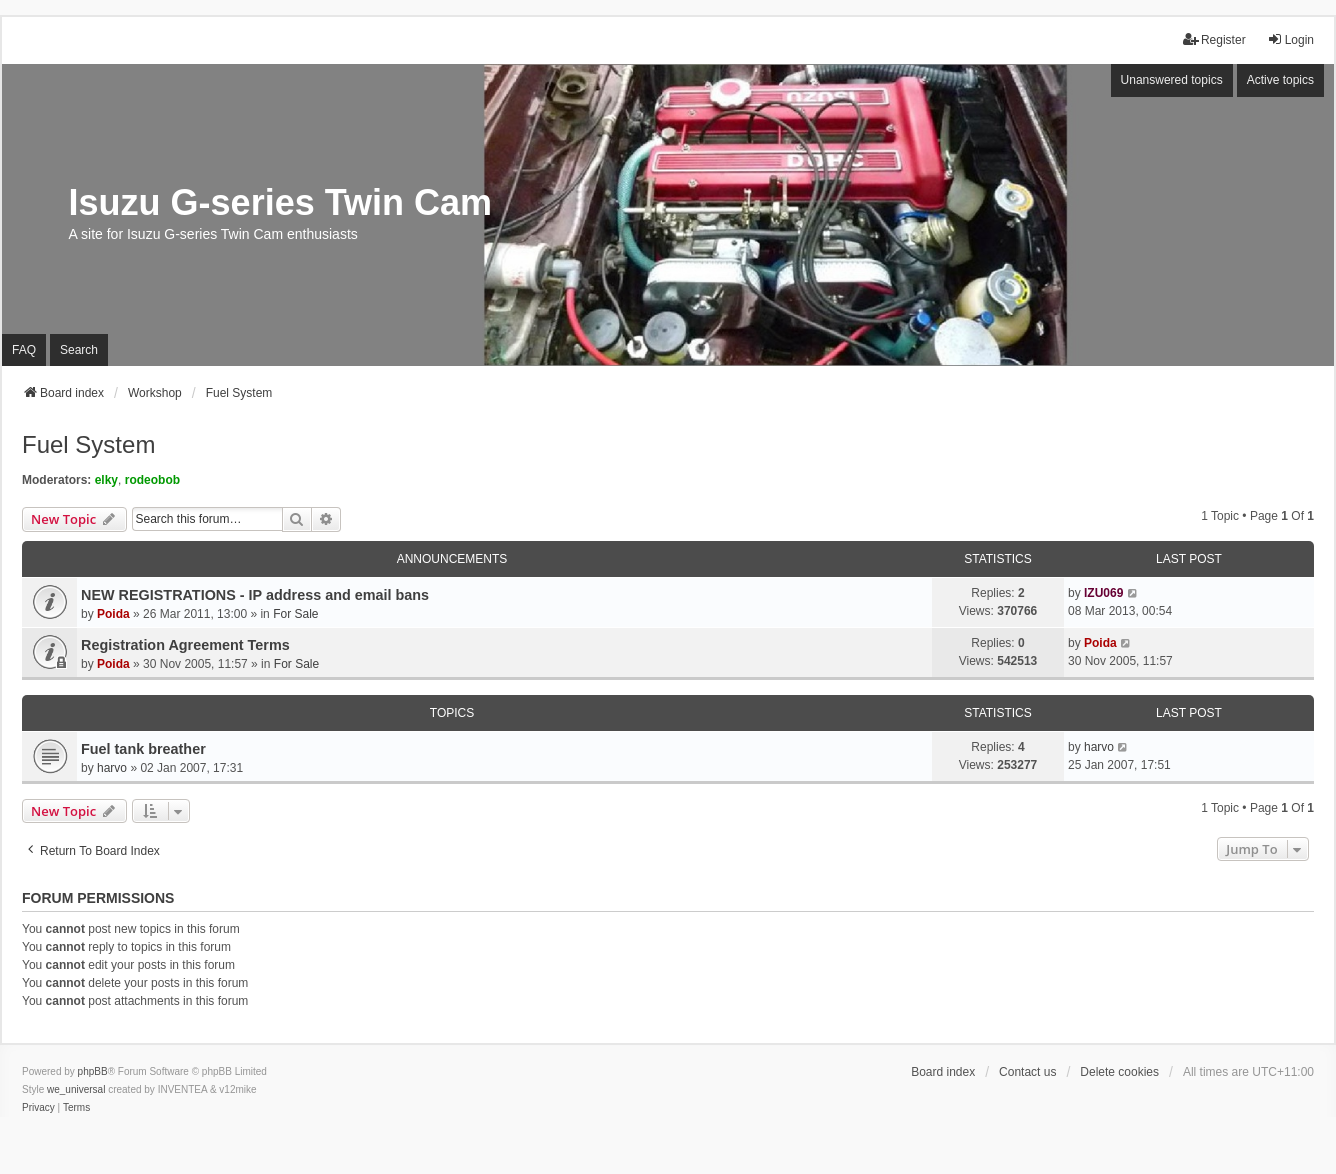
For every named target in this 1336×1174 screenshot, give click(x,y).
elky (106, 480)
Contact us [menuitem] (1027, 1072)
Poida (113, 614)
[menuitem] (38, 1108)
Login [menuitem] (1290, 39)
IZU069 (1103, 593)
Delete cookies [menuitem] (1119, 1072)
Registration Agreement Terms (185, 645)
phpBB (93, 1071)
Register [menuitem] (1214, 39)
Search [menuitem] (79, 350)
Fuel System (88, 444)
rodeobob (152, 480)
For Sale (295, 614)
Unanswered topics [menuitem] (1172, 80)
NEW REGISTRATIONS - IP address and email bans (255, 595)
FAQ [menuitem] (24, 350)
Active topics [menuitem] (1280, 80)
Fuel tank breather (143, 749)
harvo (112, 768)
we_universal (76, 1089)
